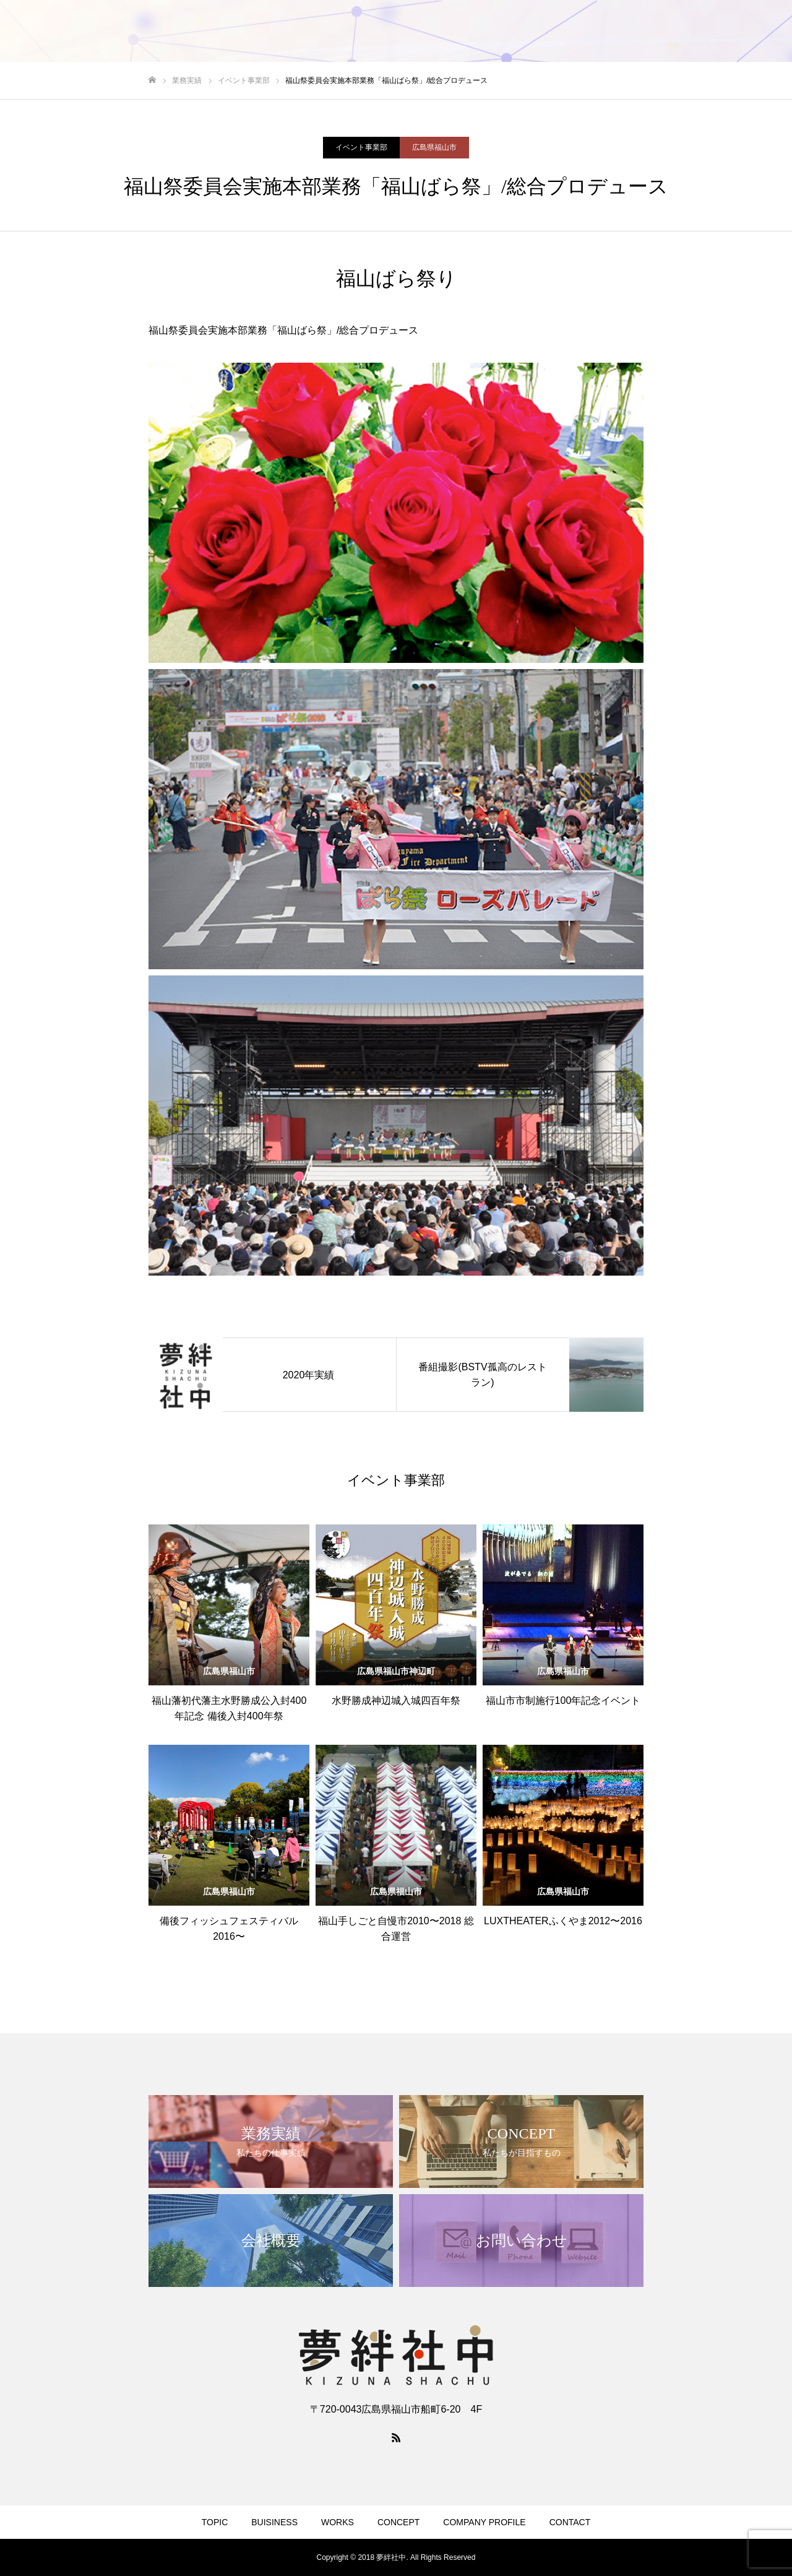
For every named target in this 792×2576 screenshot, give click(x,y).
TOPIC (399, 32)
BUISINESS (457, 32)
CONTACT (747, 32)
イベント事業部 (361, 147)
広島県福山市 (434, 147)
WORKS (519, 32)
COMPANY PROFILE (663, 32)
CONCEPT (579, 32)
